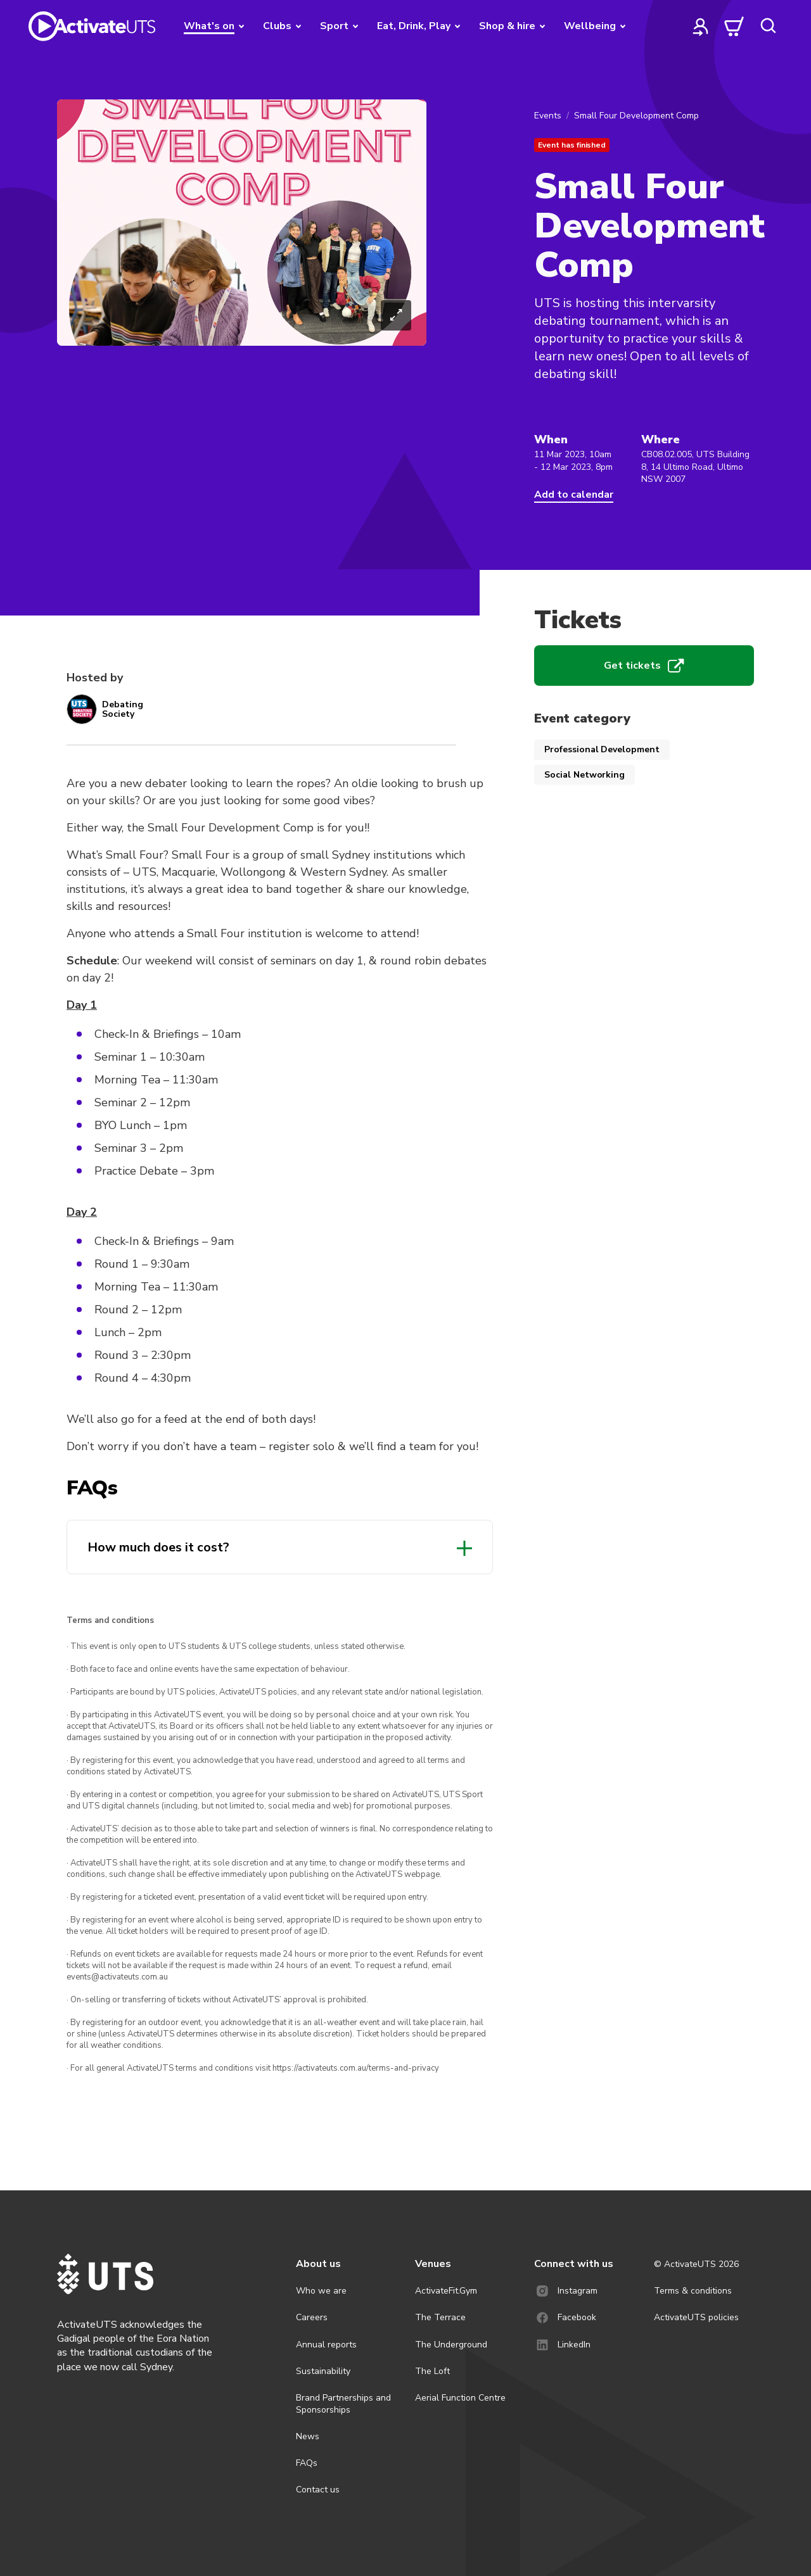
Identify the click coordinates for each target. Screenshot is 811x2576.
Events (547, 116)
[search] (767, 26)
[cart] (734, 26)
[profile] (700, 26)
